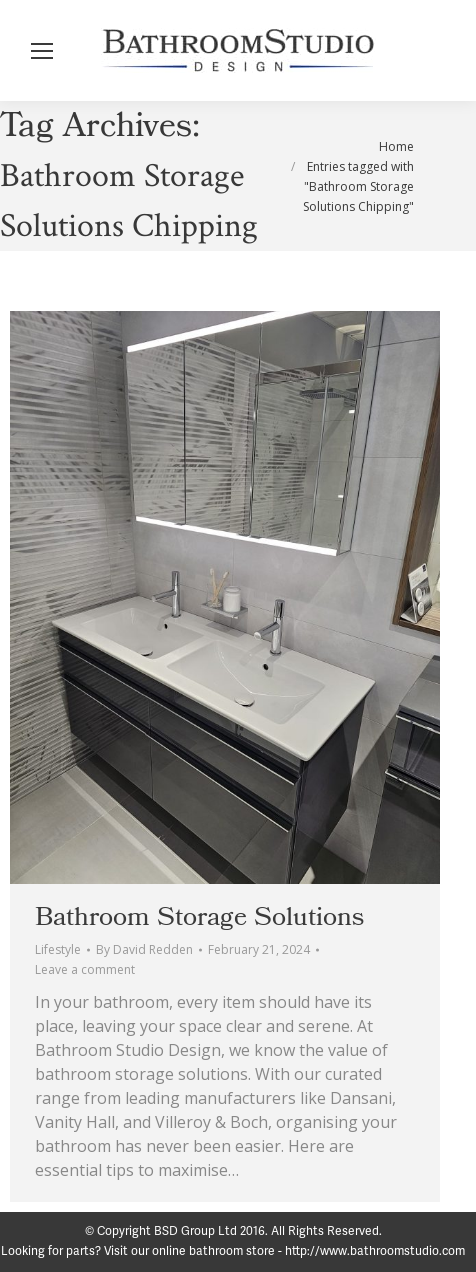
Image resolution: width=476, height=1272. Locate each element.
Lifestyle (58, 949)
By (144, 949)
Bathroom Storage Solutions (199, 917)
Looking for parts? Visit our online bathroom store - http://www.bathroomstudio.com (233, 1251)
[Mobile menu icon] (42, 51)
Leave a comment (85, 969)
